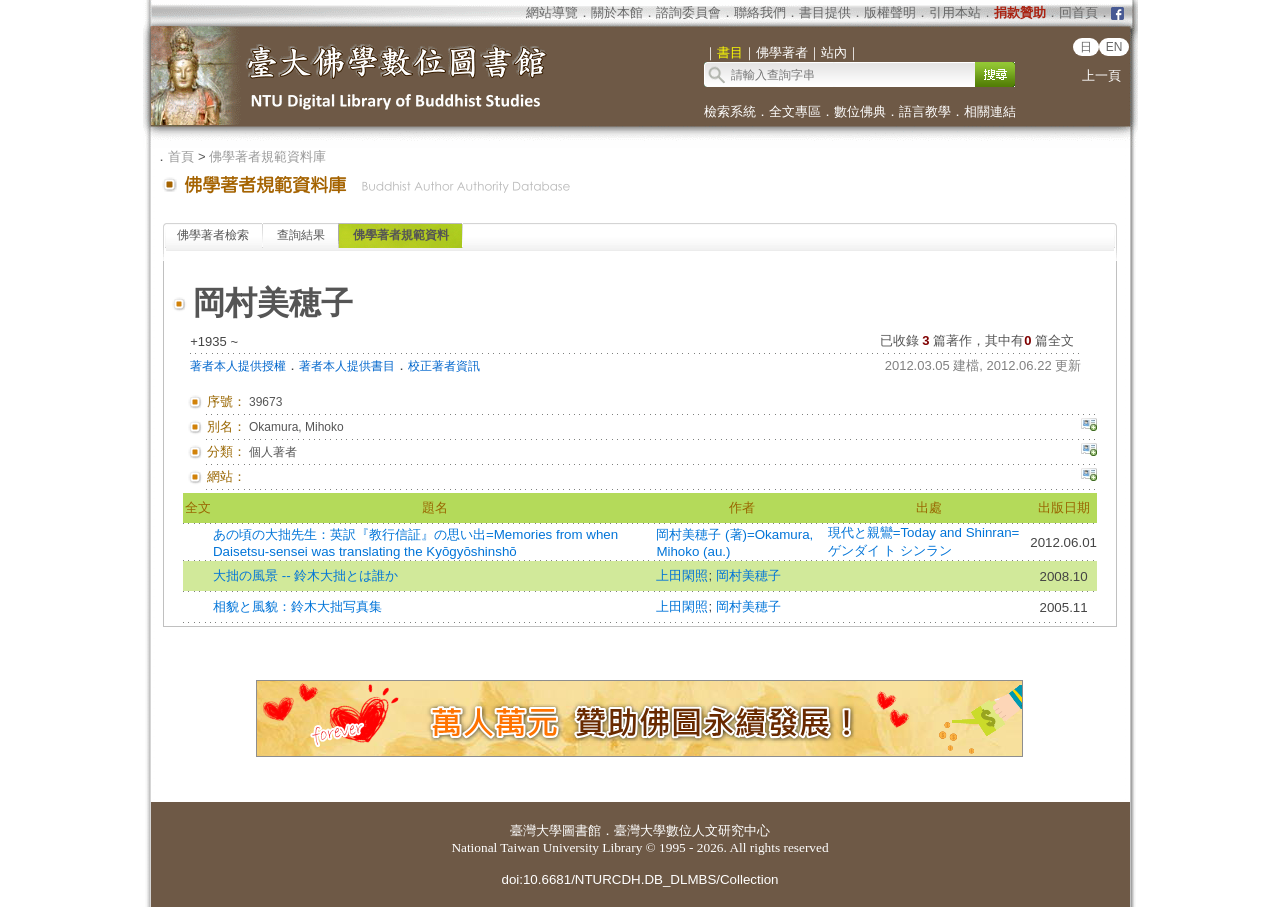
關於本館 (617, 12)
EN (1114, 47)
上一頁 (1101, 75)
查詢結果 (301, 235)
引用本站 (955, 12)
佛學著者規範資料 (401, 235)
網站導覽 (552, 12)
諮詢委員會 (688, 12)
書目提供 (825, 12)
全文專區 (795, 111)
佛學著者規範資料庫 (267, 156)
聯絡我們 (760, 12)
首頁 (181, 156)
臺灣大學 (536, 830)
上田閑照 (682, 575)
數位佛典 (860, 111)
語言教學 (925, 111)
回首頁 (1078, 12)
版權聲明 (890, 12)
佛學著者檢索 (213, 235)
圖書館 (581, 830)
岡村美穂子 (748, 575)
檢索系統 (730, 111)
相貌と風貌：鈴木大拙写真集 (297, 606)
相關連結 (990, 111)
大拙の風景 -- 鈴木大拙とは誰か (305, 575)
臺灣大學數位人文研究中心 (692, 830)
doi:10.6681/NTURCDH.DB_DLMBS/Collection (639, 879)
